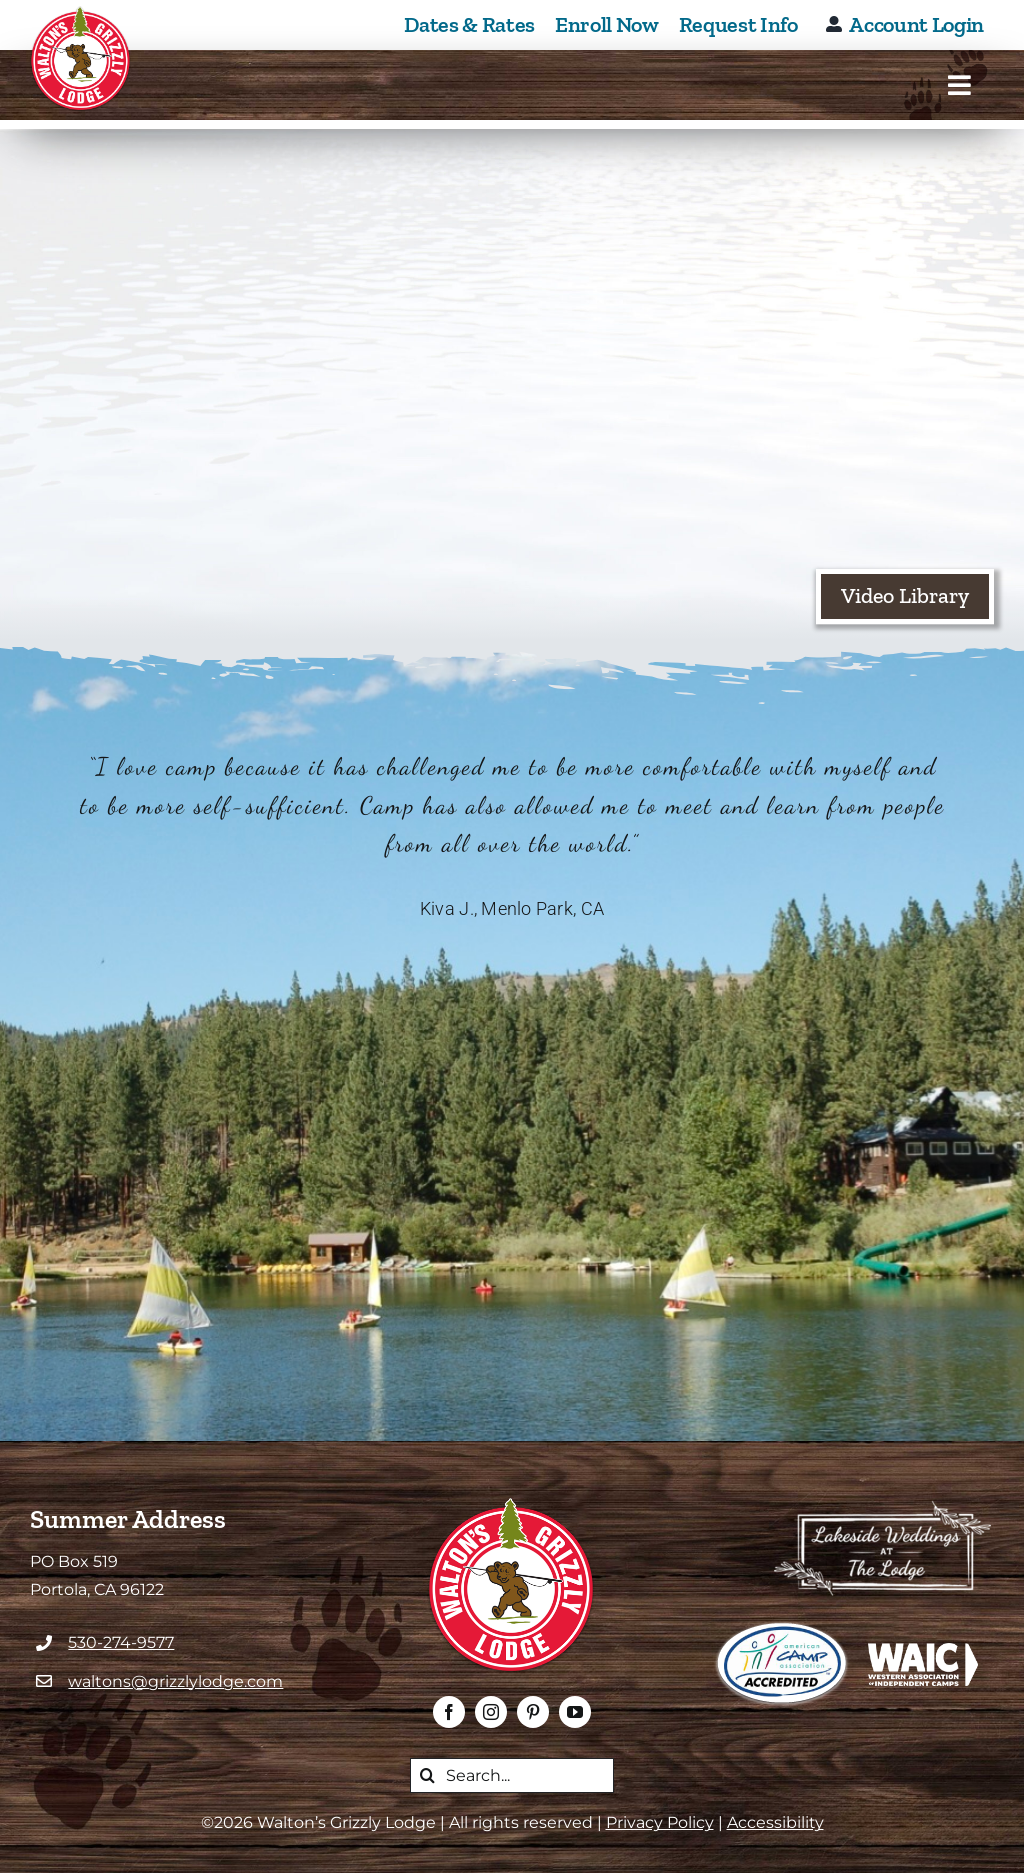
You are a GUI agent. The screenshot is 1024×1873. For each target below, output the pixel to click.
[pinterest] (533, 1712)
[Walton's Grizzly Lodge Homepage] (81, 59)
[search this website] (512, 1775)
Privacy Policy (660, 1822)
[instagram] (491, 1712)
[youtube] (575, 1712)
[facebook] (449, 1712)
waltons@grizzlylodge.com (175, 1681)
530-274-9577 (121, 1642)
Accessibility (775, 1822)
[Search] (427, 1775)
